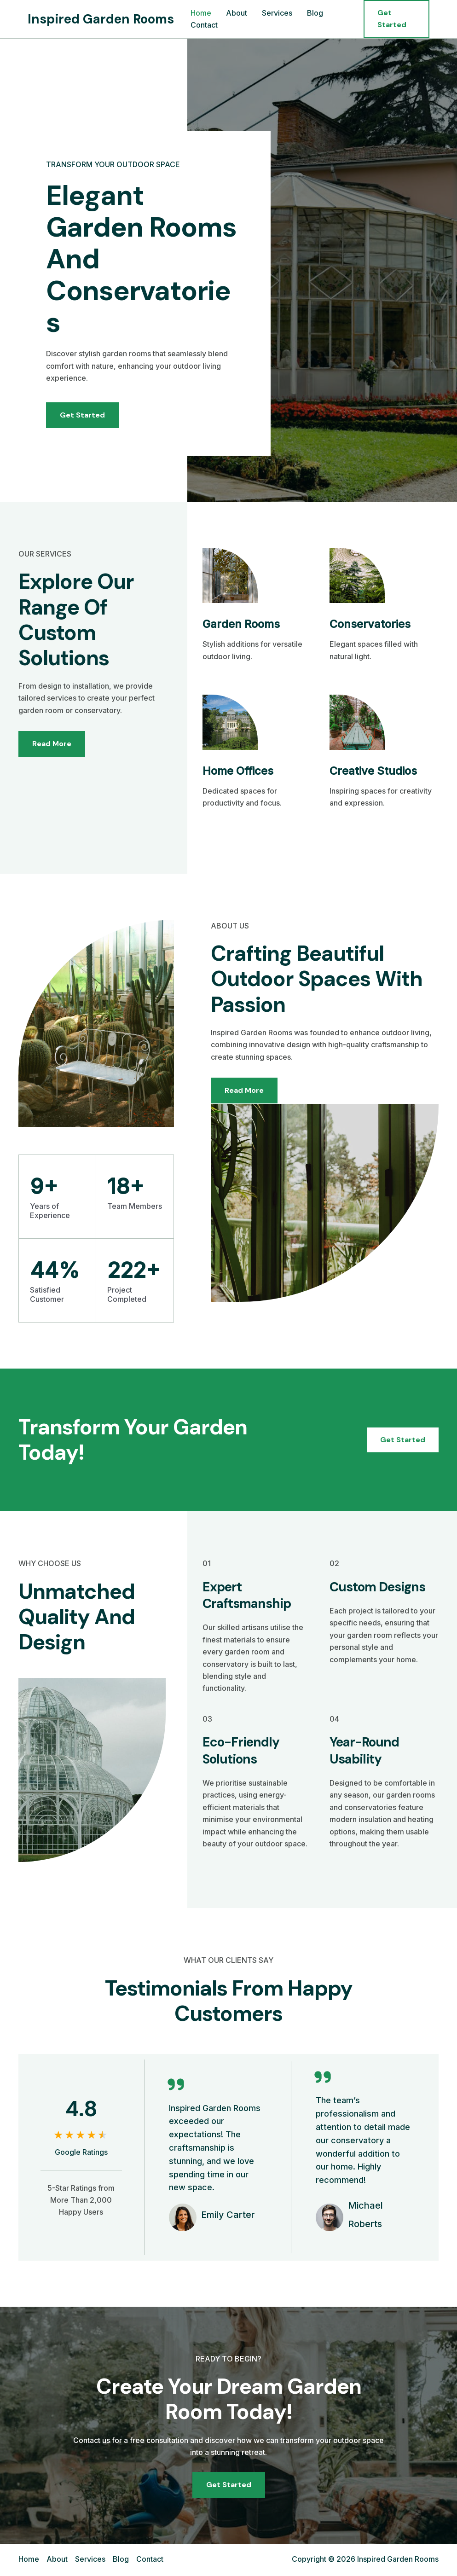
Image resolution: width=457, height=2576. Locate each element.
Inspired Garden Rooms (101, 19)
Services (277, 12)
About (236, 12)
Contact (204, 24)
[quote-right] (176, 2084)
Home (201, 12)
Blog (315, 12)
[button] (396, 19)
